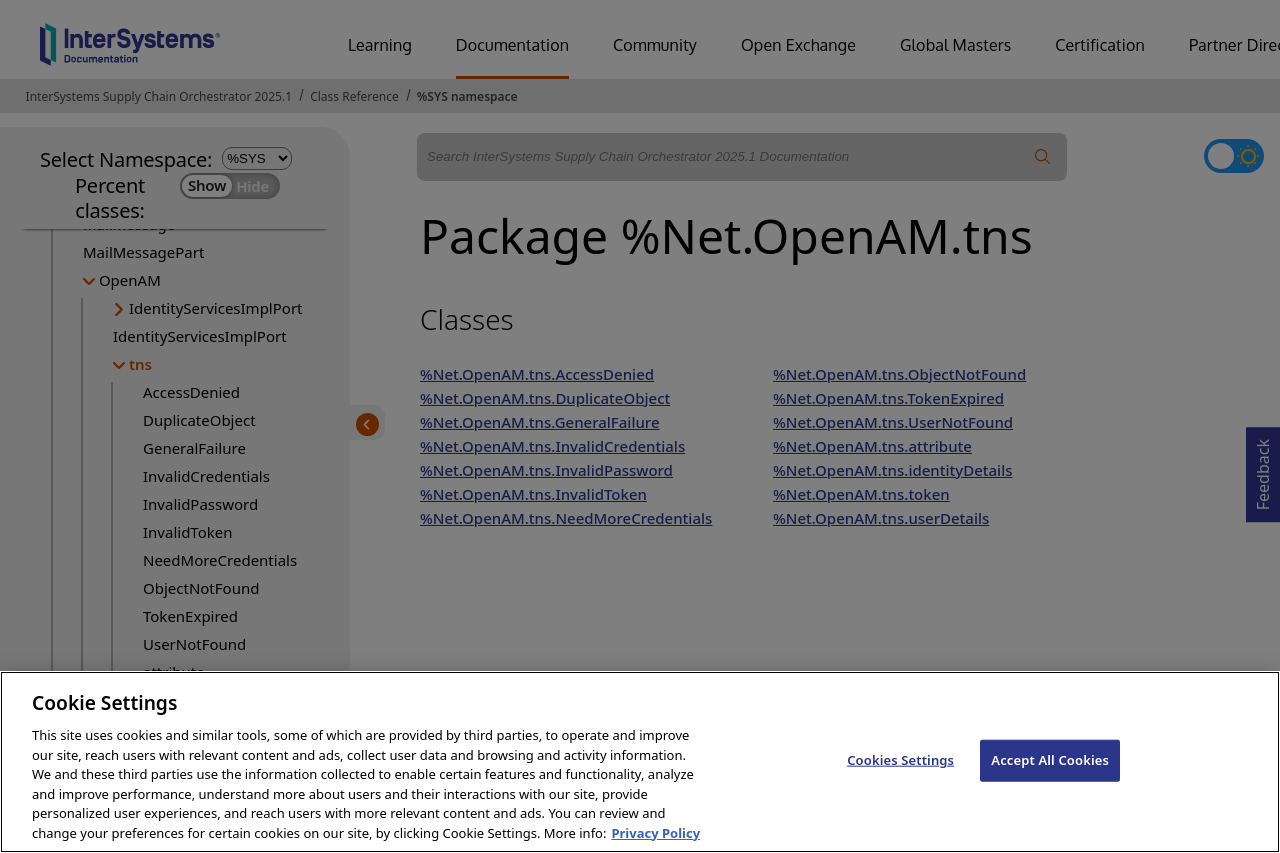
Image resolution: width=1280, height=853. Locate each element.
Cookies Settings (900, 794)
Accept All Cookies (1050, 794)
